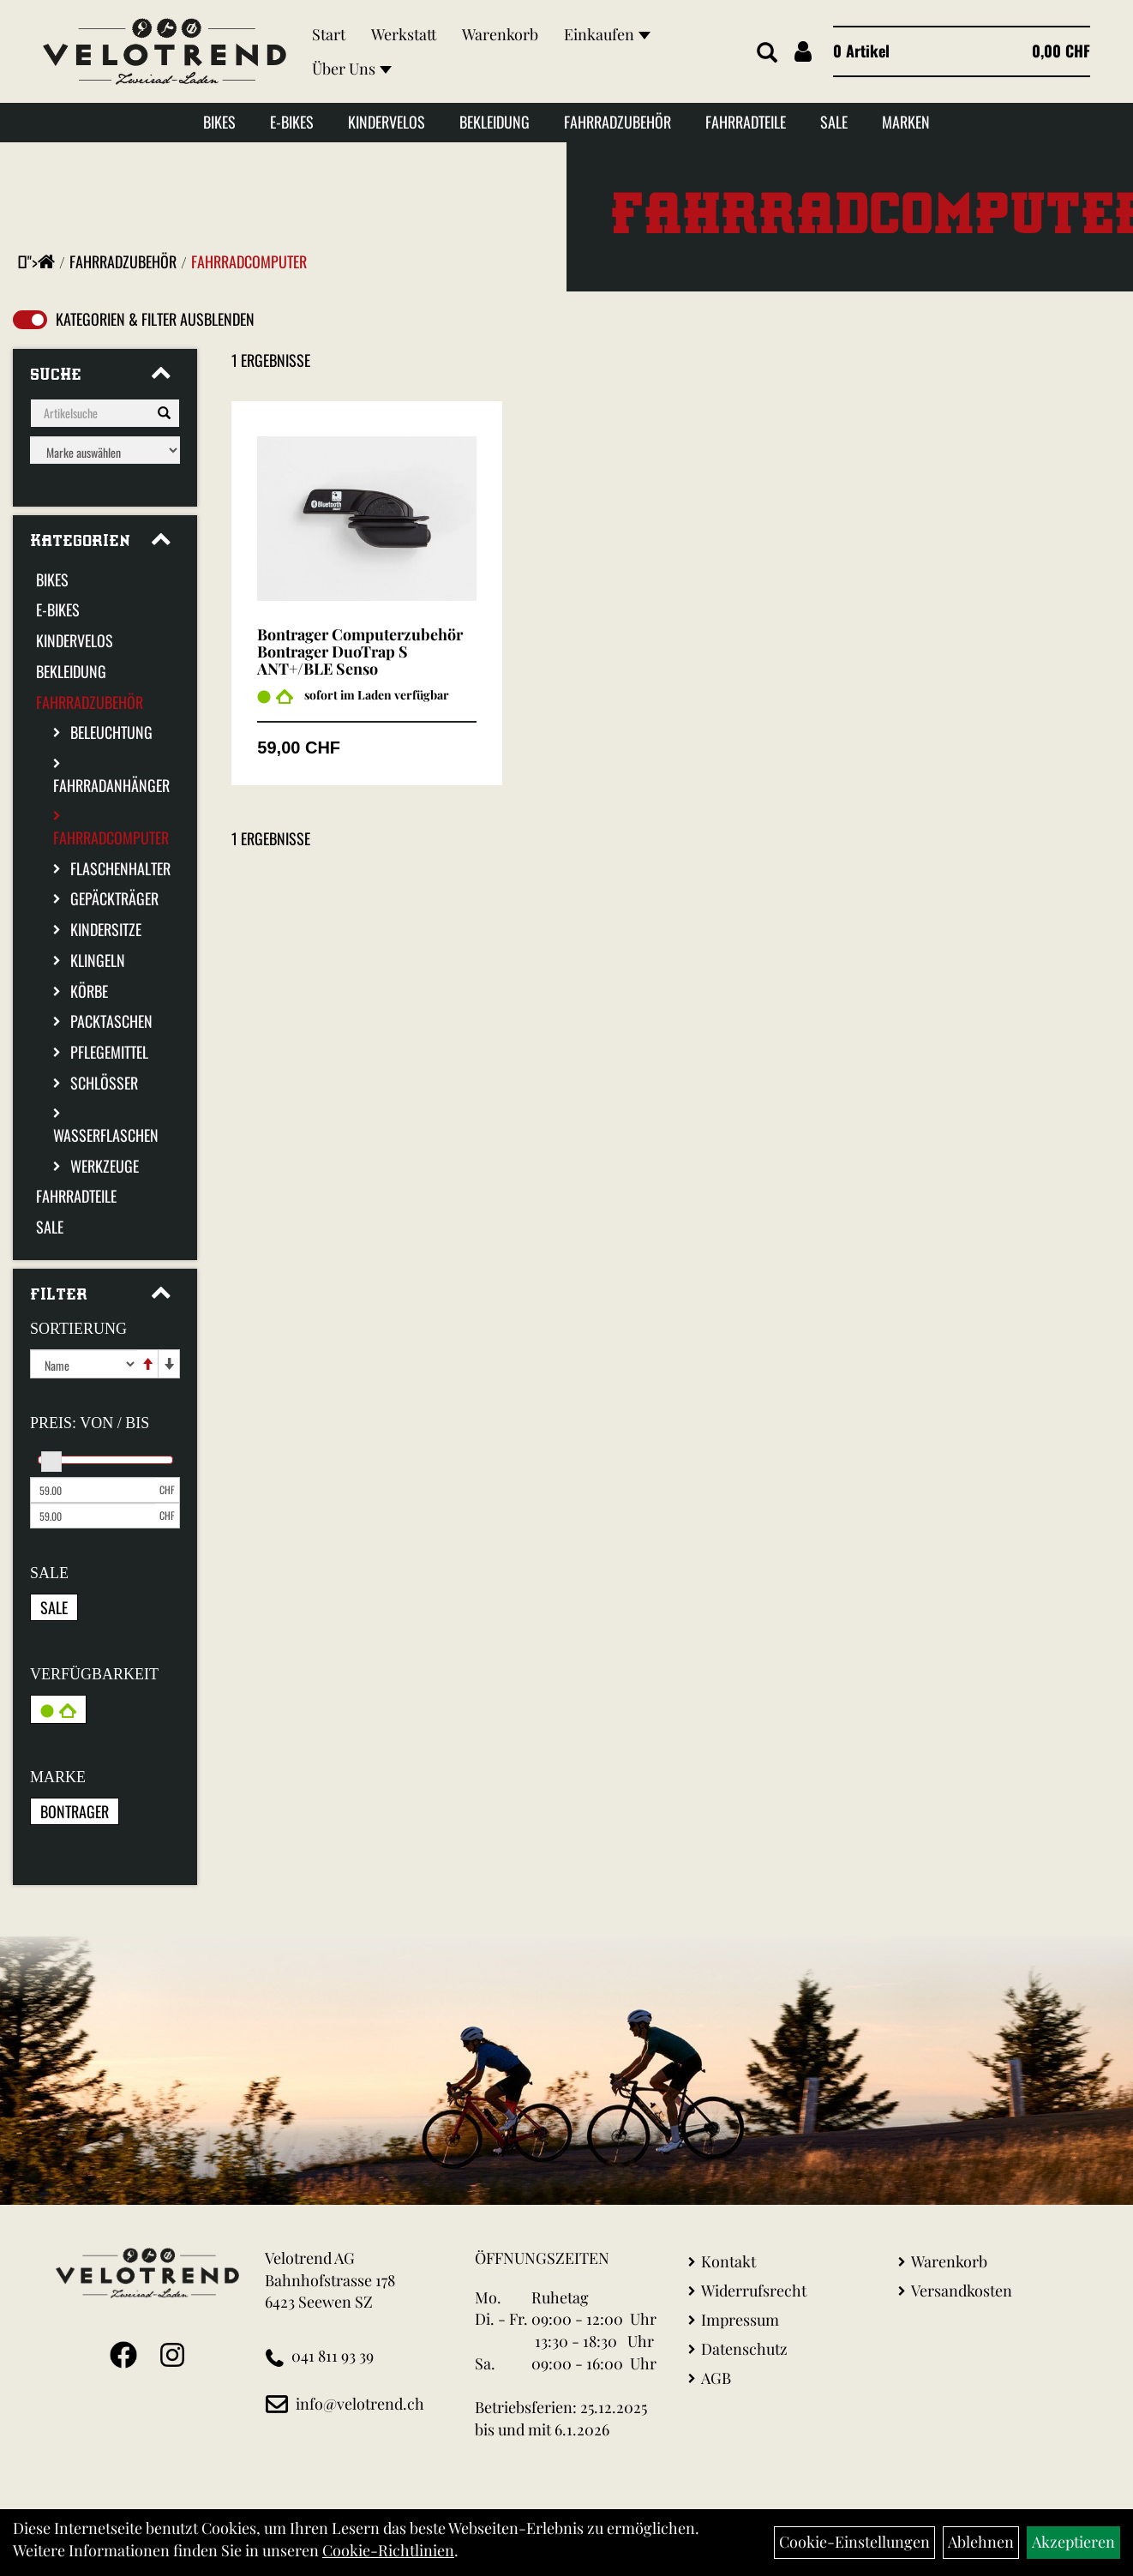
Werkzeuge (104, 1166)
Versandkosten (961, 2290)
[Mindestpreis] (92, 1490)
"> (41, 261)
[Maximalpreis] (92, 1515)
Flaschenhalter (120, 868)
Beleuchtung (111, 732)
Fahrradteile (745, 122)
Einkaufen (607, 34)
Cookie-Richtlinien (388, 2550)
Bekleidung (494, 122)
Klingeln (97, 960)
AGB (716, 2378)
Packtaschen (111, 1021)
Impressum (740, 2319)
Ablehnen (981, 2541)
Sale (834, 122)
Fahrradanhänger (111, 785)
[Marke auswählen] (105, 450)
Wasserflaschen (106, 1135)
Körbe (89, 991)
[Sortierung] (83, 1363)
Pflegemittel (109, 1052)
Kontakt (728, 2261)
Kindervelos (386, 122)
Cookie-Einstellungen (854, 2541)
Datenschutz (744, 2349)
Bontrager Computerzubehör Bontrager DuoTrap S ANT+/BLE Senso (360, 651)
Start (328, 34)
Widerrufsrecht (753, 2290)
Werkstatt (403, 34)
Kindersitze (105, 929)
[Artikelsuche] (767, 53)
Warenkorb (500, 34)
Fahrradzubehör (617, 122)
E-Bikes (292, 122)
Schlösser (104, 1083)
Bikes (219, 122)
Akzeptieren (1073, 2541)
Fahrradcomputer (249, 261)
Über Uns (352, 68)
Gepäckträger (114, 898)
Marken (906, 122)
